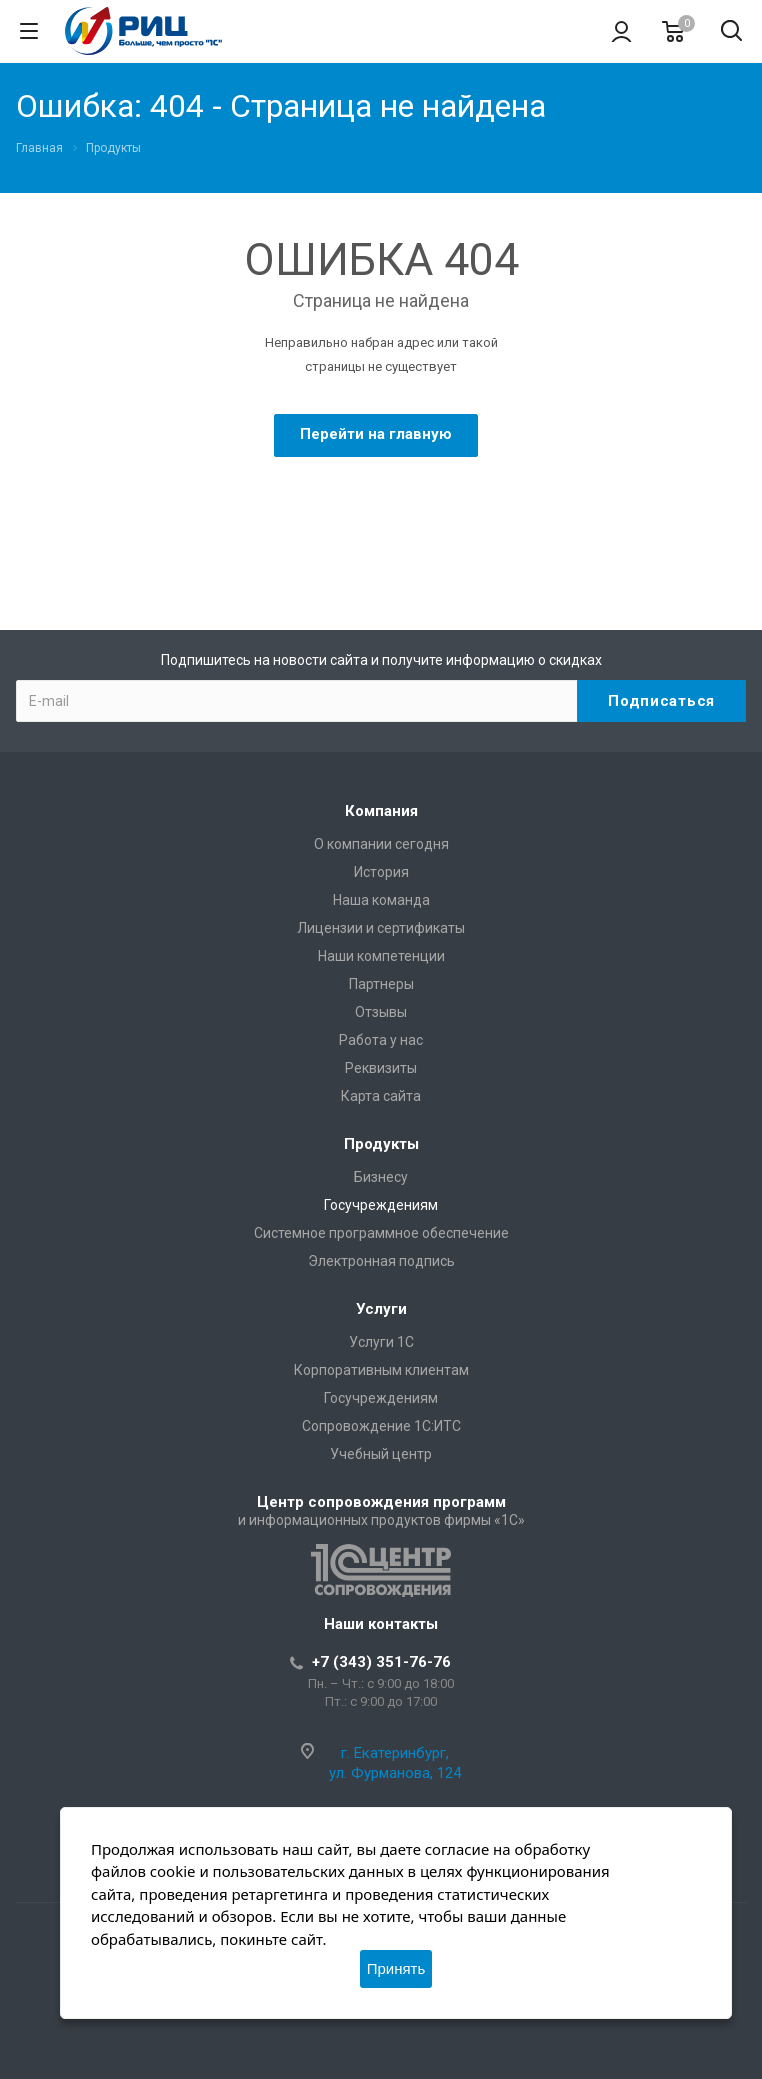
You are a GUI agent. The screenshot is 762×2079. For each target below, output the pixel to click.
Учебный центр (381, 1454)
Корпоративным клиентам (381, 1370)
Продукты (381, 1144)
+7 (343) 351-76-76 (381, 1662)
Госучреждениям (381, 1205)
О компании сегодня (381, 844)
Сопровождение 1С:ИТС (381, 1426)
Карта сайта (381, 1096)
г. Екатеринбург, (395, 1753)
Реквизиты (381, 1068)
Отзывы (381, 1012)
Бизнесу (381, 1177)
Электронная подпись (381, 1261)
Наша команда (381, 900)
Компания (381, 811)
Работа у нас (381, 1040)
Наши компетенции (381, 956)
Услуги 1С (381, 1342)
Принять (396, 1968)
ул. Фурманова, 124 (395, 1773)
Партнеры (381, 984)
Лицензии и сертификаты (381, 928)
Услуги (381, 1309)
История (381, 872)
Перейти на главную (376, 434)
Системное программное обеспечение (381, 1233)
